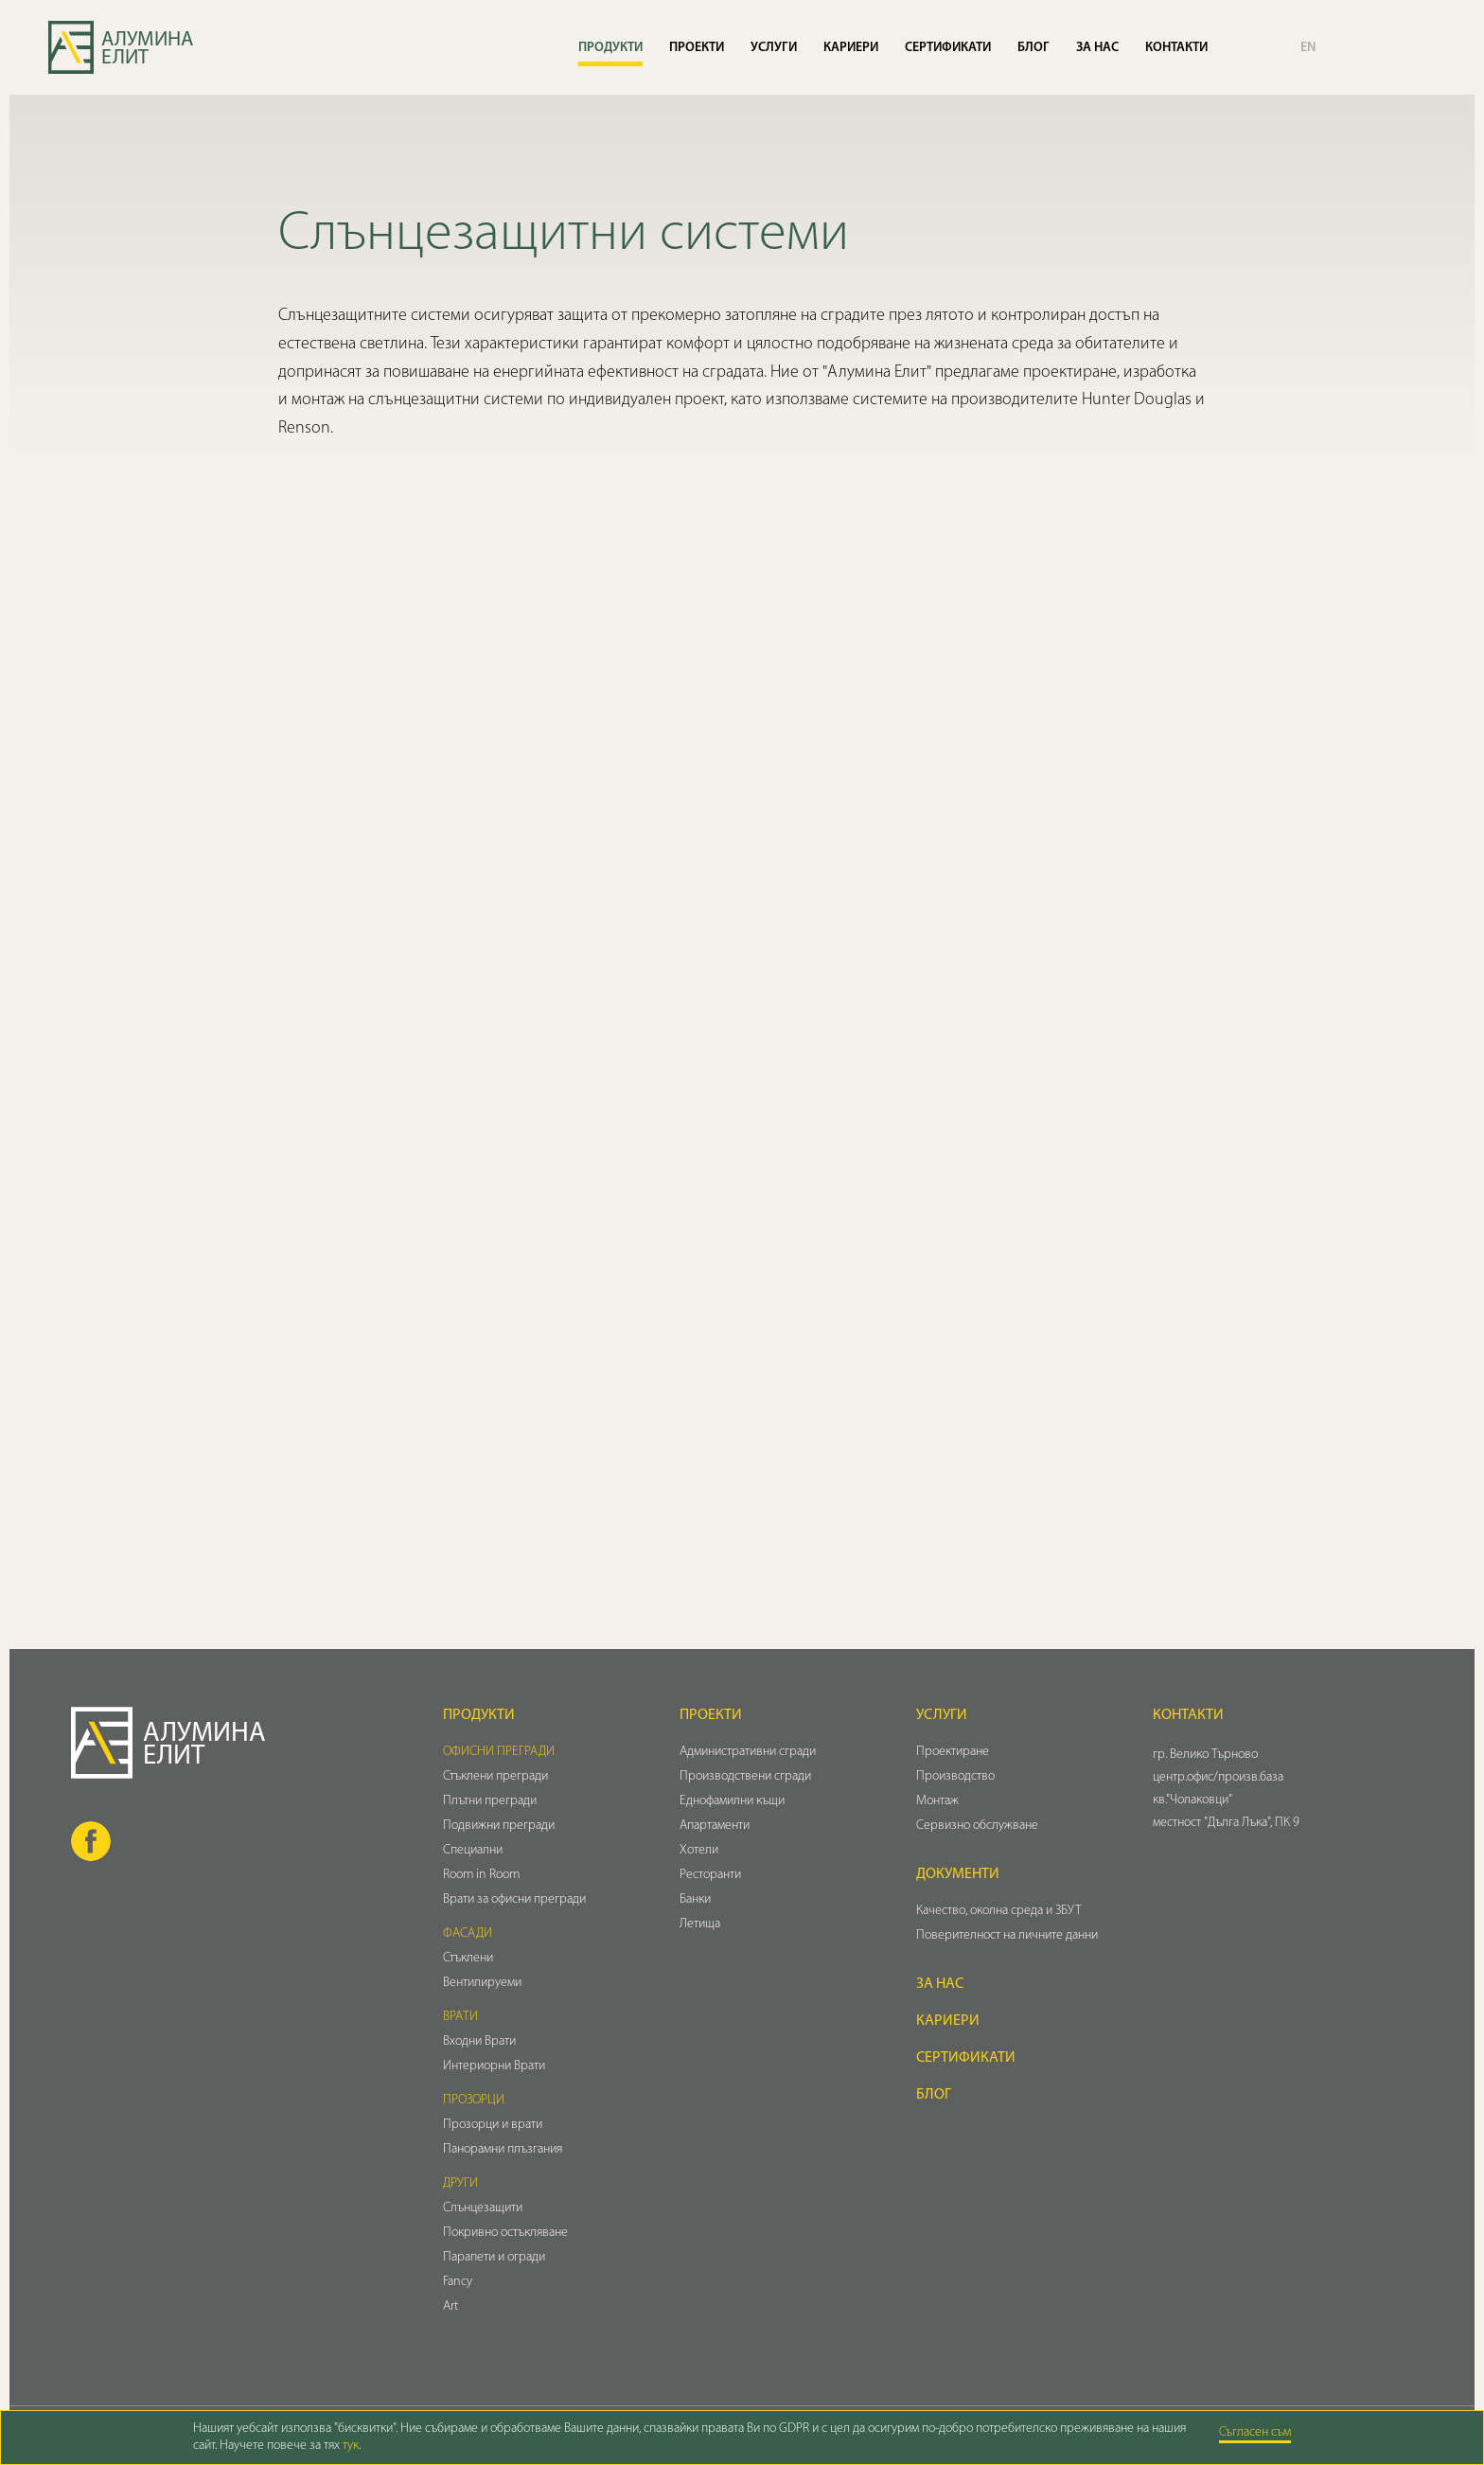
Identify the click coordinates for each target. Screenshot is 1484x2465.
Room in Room (481, 1875)
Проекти (696, 48)
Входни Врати (479, 2041)
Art (450, 2306)
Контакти (1176, 48)
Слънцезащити (482, 2208)
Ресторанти (710, 1875)
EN (1308, 48)
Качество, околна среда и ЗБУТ (999, 1911)
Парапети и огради (494, 2257)
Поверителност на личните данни (1007, 1935)
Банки (695, 1899)
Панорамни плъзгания (502, 2149)
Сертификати (948, 48)
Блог (1033, 48)
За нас (1097, 48)
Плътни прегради (490, 1801)
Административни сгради (748, 1752)
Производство (955, 1776)
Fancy (457, 2282)
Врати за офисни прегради (514, 1899)
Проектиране (952, 1752)
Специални (473, 1850)
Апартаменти (715, 1825)
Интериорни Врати (494, 2066)
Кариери (850, 48)
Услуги (774, 48)
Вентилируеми (482, 1983)
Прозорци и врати (492, 2125)
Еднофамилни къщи (732, 1801)
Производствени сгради (745, 1776)
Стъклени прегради (495, 1776)
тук (351, 2445)
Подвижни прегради (499, 1825)
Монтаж (937, 1801)
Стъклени (468, 1958)
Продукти (610, 48)
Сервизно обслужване (977, 1825)
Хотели (699, 1850)
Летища (700, 1924)
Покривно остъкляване (505, 2233)
